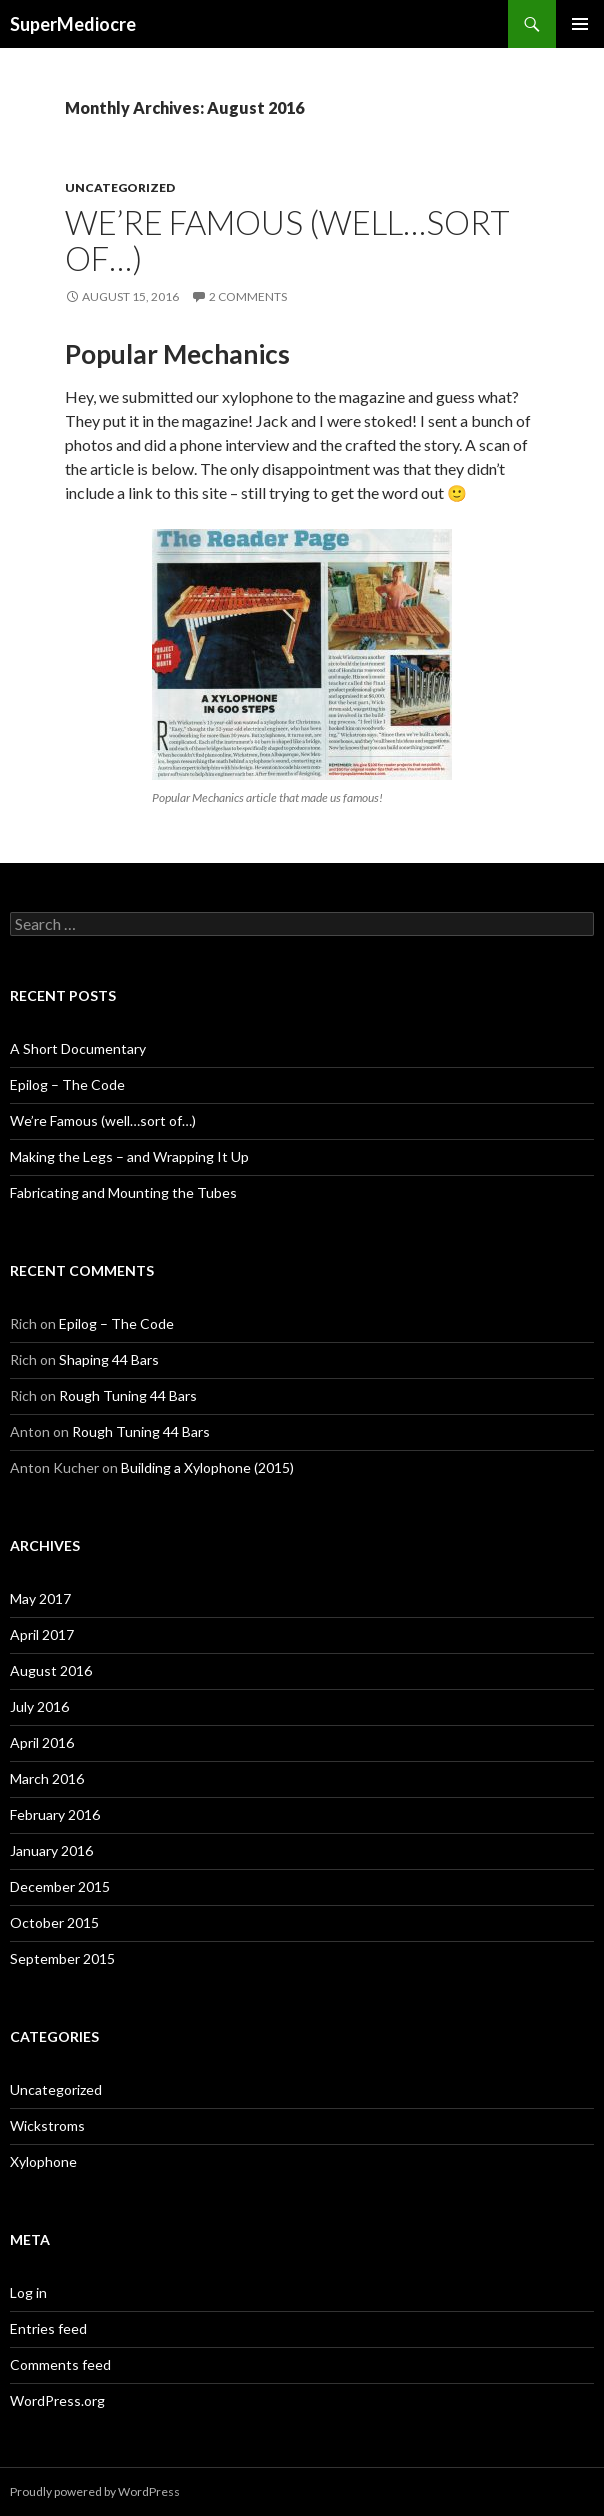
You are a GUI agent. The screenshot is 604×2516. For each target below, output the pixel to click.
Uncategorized (120, 187)
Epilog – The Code (67, 1084)
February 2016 (55, 1814)
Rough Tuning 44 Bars (128, 1395)
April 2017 (42, 1634)
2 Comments (248, 296)
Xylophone (43, 2161)
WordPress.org (57, 2400)
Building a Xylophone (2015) (207, 1467)
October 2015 (54, 1922)
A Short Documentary (78, 1048)
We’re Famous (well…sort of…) (287, 240)
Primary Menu (580, 24)
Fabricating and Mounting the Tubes (123, 1192)
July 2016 (39, 1706)
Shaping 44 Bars (109, 1359)
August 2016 (51, 1670)
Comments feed (60, 2364)
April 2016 (42, 1742)
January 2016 (51, 1850)
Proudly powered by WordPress (95, 2491)
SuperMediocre (73, 24)
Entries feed (48, 2328)
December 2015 (60, 1886)
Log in (28, 2292)
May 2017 (40, 1598)
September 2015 (62, 1958)
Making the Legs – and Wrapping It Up (129, 1156)
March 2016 (47, 1778)
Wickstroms (47, 2125)
